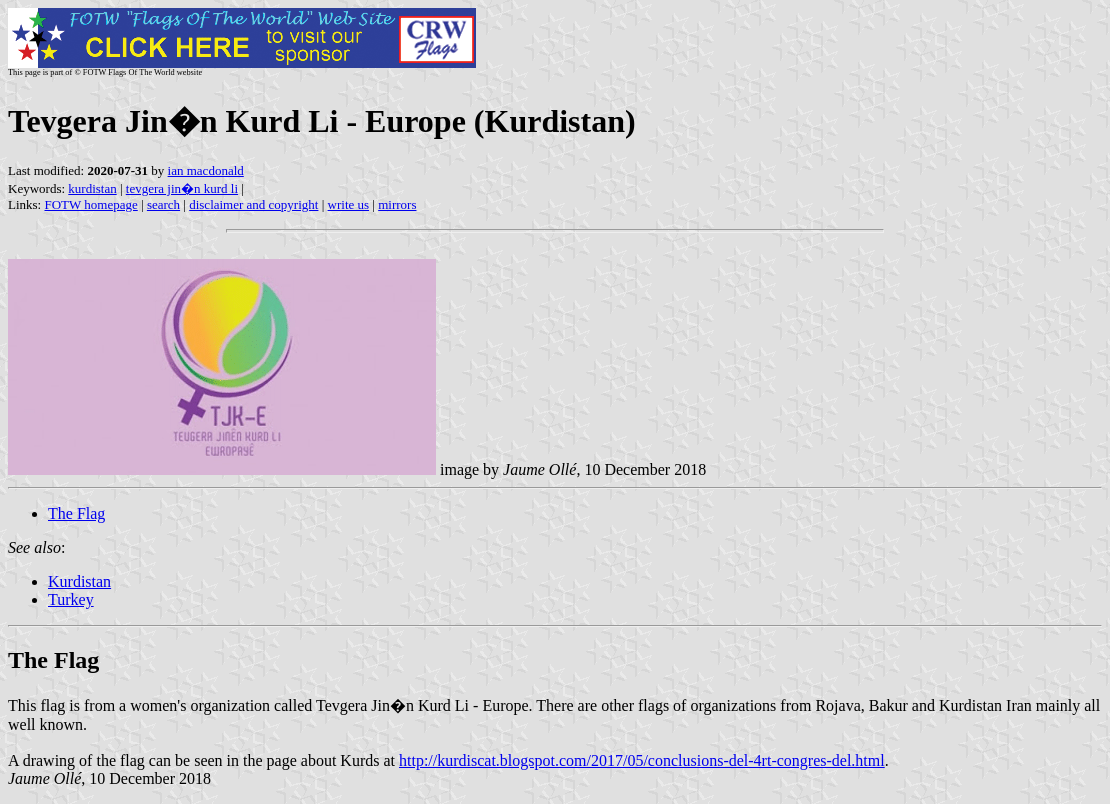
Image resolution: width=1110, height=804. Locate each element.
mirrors (397, 204)
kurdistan (92, 188)
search (163, 204)
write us (349, 204)
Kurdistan (79, 581)
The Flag (76, 513)
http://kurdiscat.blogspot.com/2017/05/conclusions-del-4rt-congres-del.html (642, 760)
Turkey (71, 599)
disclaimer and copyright (253, 204)
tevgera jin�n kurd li (182, 188)
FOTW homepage (90, 204)
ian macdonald (206, 170)
